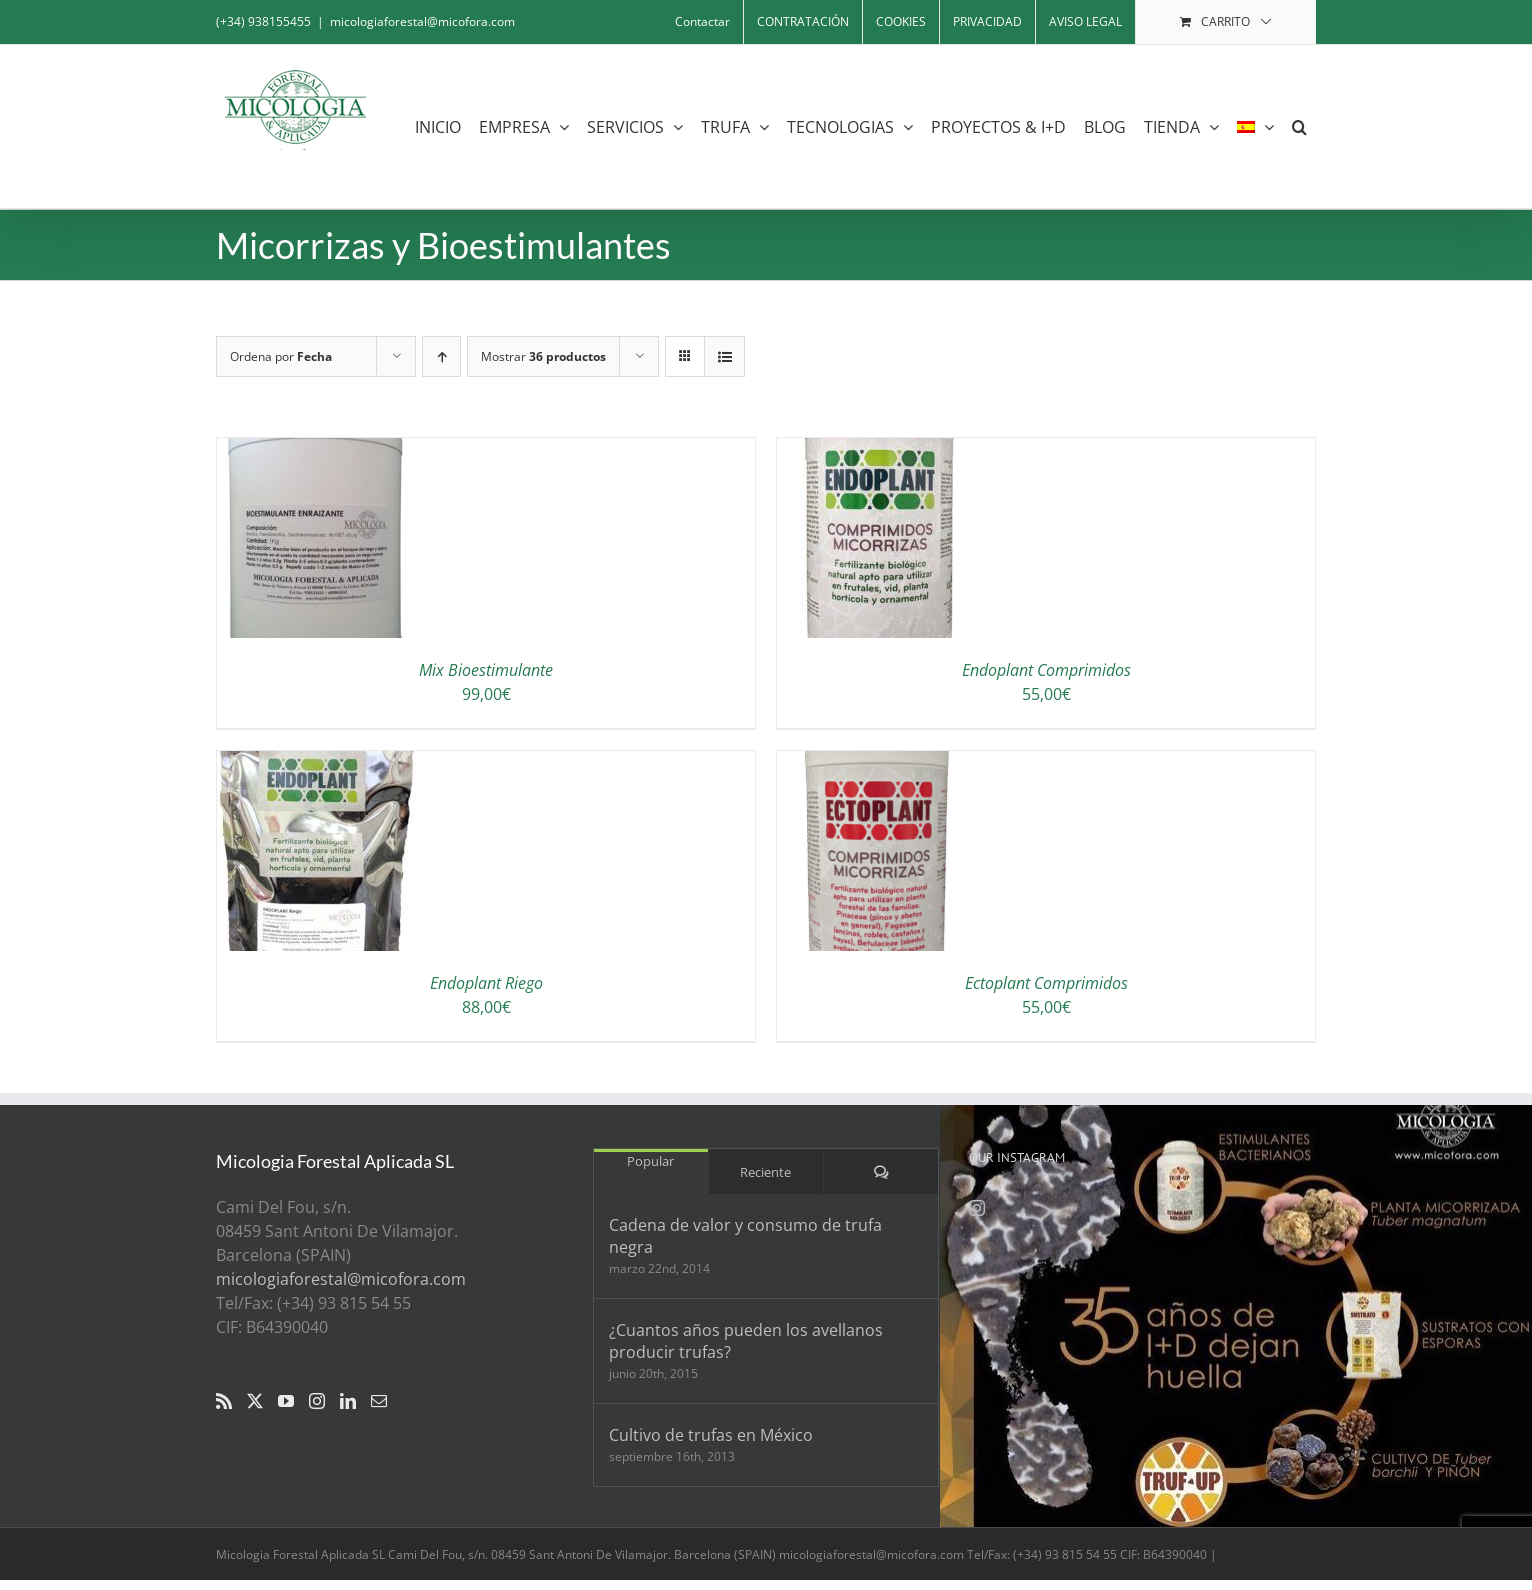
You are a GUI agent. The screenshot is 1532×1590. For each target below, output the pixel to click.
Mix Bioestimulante (486, 670)
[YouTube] (286, 1401)
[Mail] (379, 1401)
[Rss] (224, 1401)
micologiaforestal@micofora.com (422, 21)
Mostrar (543, 356)
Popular (650, 1161)
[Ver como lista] (724, 356)
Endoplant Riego (486, 983)
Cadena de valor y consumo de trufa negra (745, 1236)
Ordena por (281, 356)
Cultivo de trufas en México (711, 1435)
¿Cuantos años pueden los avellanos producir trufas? (746, 1341)
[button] (1299, 126)
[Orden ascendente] (441, 356)
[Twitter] (255, 1401)
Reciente (765, 1172)
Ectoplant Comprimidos (1046, 983)
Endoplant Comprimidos (1046, 670)
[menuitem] (1255, 126)
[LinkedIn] (348, 1401)
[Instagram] (317, 1401)
